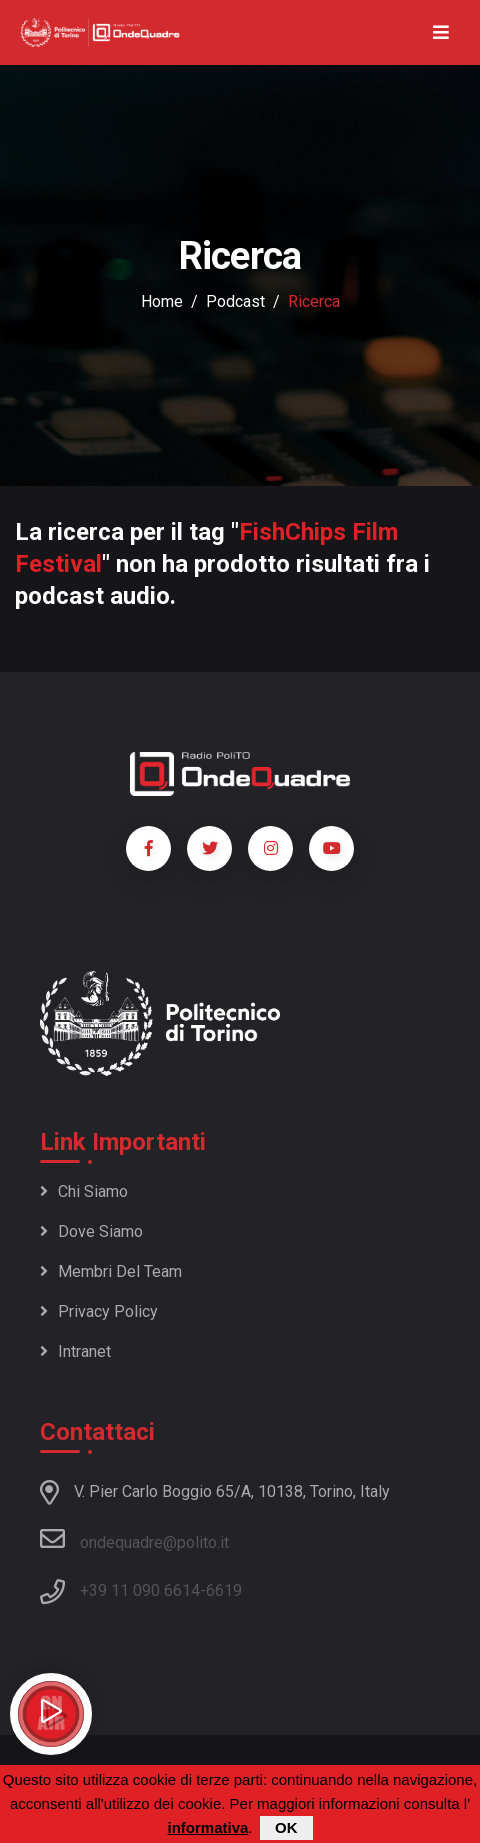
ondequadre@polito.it (134, 1539)
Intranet (75, 1351)
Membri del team (111, 1271)
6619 (224, 1590)
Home (162, 301)
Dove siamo (91, 1231)
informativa (207, 1828)
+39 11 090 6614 (140, 1590)
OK (286, 1828)
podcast (235, 301)
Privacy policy (99, 1311)
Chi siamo (84, 1191)
